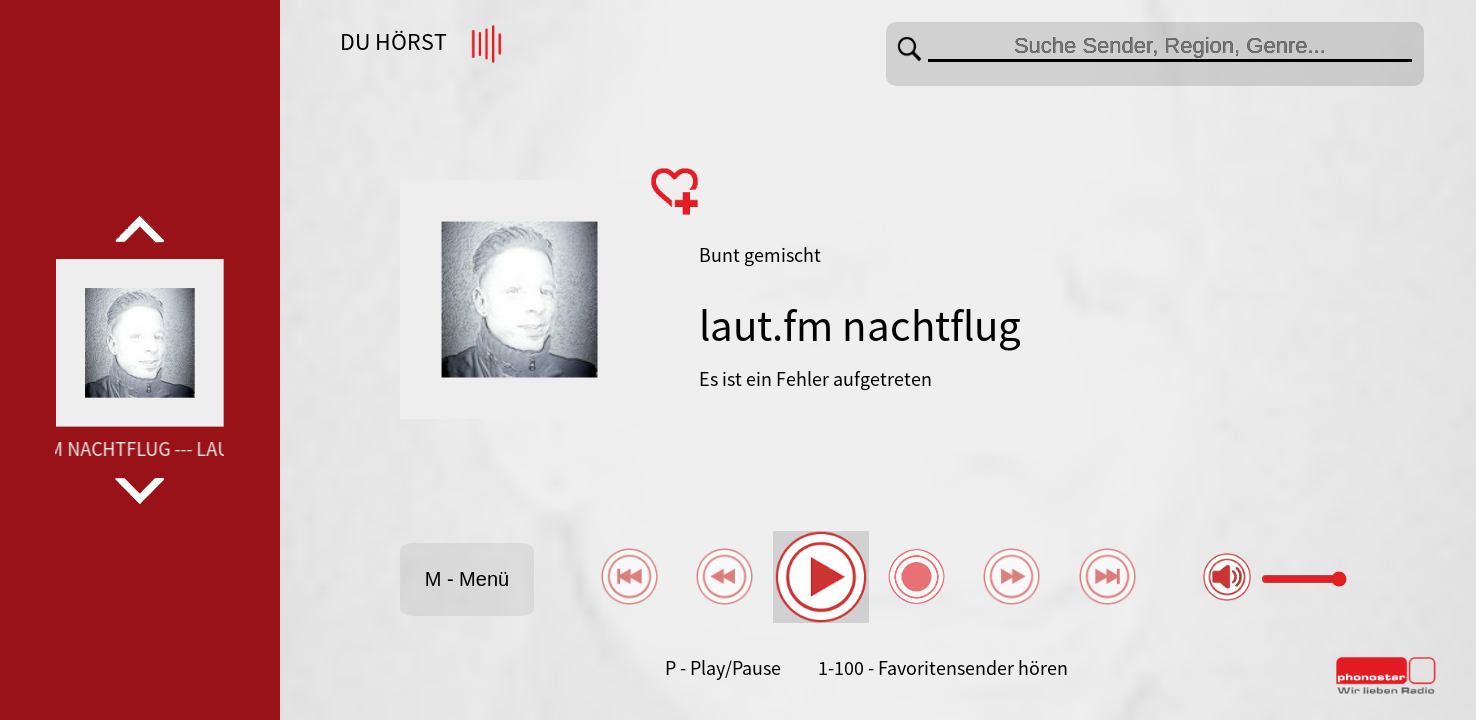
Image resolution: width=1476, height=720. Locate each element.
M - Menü (467, 579)
